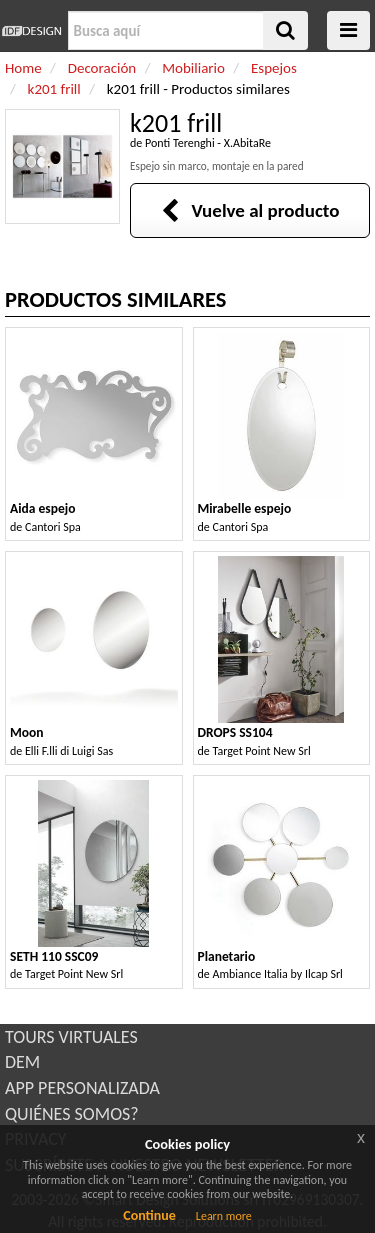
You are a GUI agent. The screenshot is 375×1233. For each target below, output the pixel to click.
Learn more (224, 1216)
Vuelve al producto (250, 210)
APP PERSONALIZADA (82, 1088)
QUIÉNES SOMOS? (72, 1114)
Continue (149, 1215)
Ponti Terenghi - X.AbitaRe (208, 143)
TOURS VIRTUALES (71, 1037)
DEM (22, 1062)
